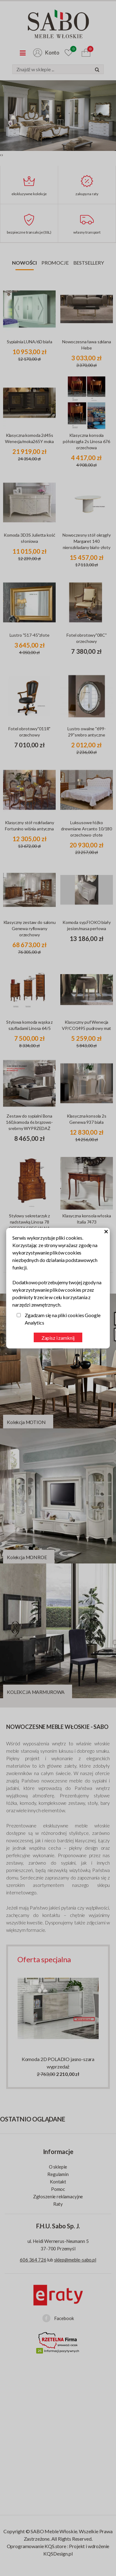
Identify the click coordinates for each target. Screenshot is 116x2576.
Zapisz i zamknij (58, 1338)
